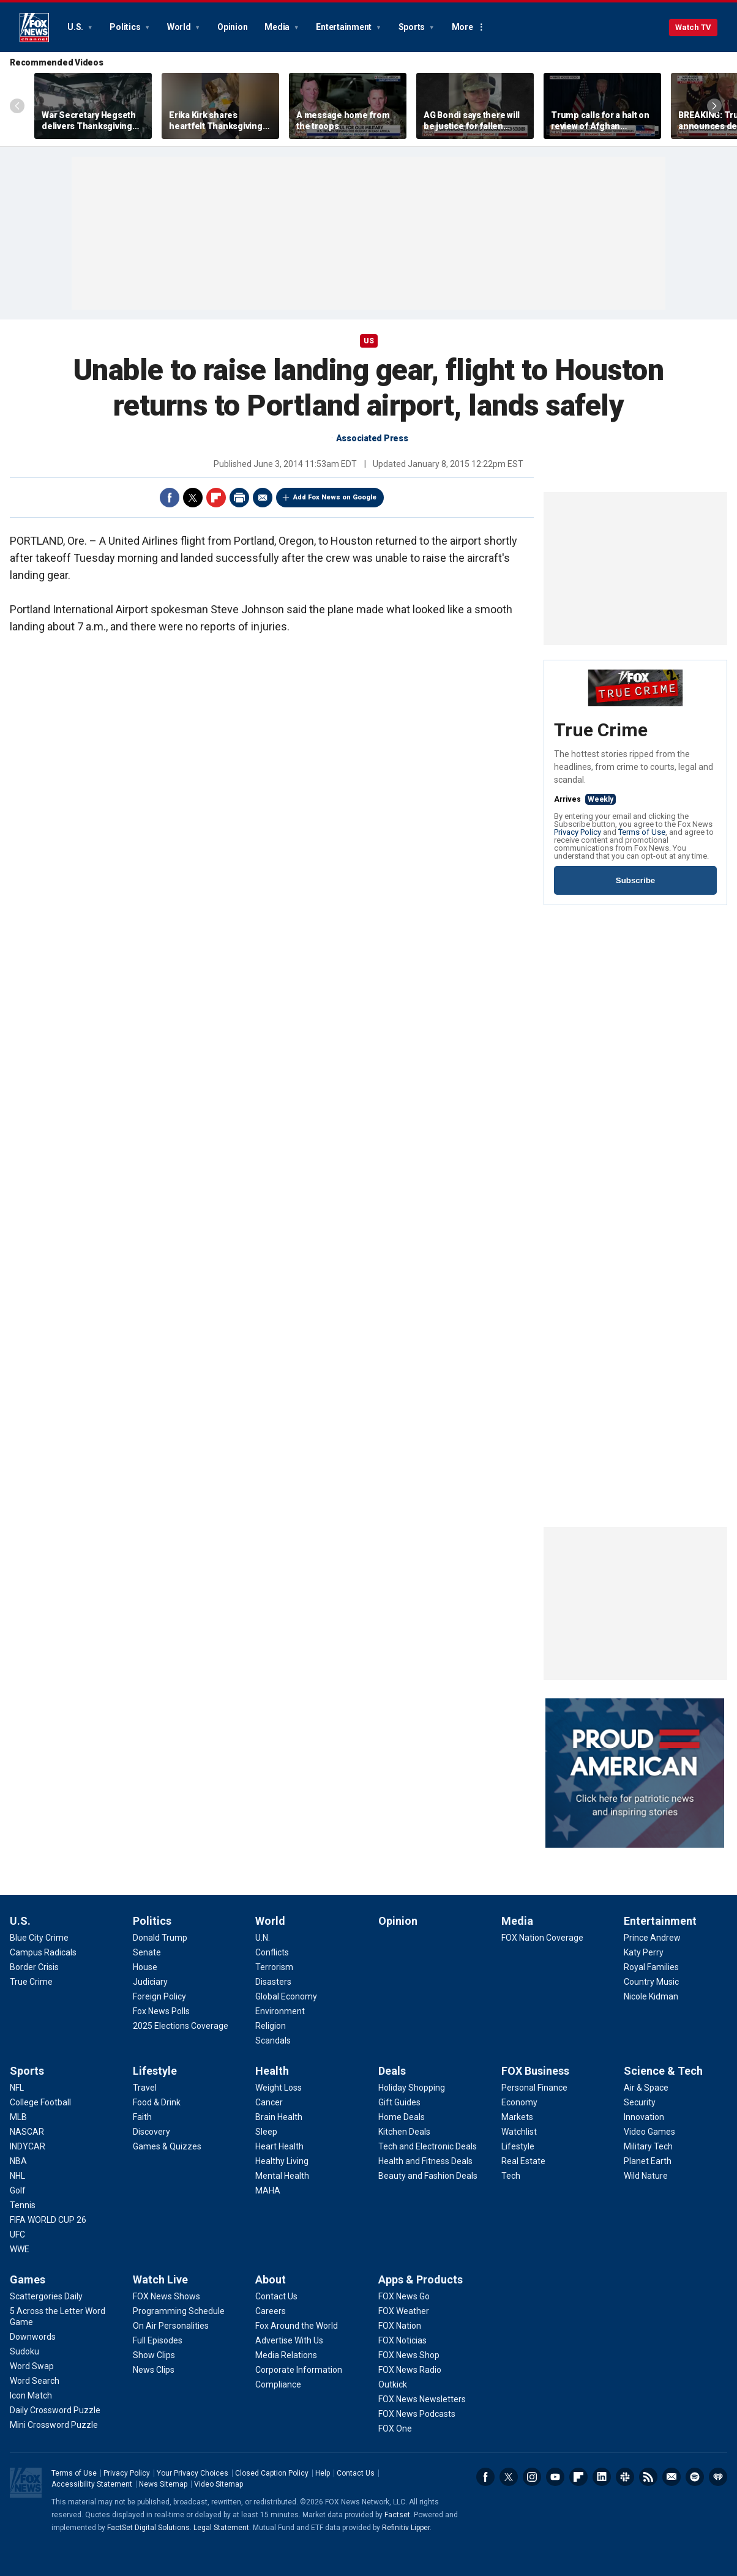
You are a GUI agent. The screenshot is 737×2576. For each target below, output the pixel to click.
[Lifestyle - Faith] (142, 2117)
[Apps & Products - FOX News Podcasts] (416, 2414)
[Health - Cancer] (269, 2102)
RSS (648, 2477)
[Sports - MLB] (18, 2117)
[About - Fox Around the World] (296, 2326)
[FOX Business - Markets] (517, 2117)
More (462, 27)
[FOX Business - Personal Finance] (534, 2088)
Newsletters (671, 2477)
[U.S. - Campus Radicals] (43, 1952)
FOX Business (535, 2070)
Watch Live (160, 2279)
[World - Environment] (280, 2011)
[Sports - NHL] (17, 2176)
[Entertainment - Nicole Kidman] (651, 1996)
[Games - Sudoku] (24, 2351)
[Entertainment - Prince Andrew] (652, 1938)
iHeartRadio (718, 2477)
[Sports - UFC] (17, 2234)
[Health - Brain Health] (278, 2117)
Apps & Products (420, 2279)
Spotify (695, 2477)
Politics (126, 27)
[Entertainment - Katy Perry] (644, 1952)
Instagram (532, 2477)
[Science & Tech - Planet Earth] (648, 2161)
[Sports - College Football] (40, 2102)
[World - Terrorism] (274, 1967)
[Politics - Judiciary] (150, 1982)
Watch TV (693, 27)
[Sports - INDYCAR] (27, 2146)
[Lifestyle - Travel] (145, 2088)
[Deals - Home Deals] (401, 2117)
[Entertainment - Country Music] (651, 1982)
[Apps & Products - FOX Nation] (399, 2326)
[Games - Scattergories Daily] (46, 2296)
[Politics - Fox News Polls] (161, 2011)
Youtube (555, 2477)
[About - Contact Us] (276, 2296)
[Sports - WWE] (19, 2249)
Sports (412, 27)
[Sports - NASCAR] (27, 2132)
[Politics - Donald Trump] (160, 1938)
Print (239, 497)
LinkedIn (602, 2477)
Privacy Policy (577, 832)
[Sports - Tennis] (23, 2205)
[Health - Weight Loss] (278, 2088)
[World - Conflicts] (272, 1952)
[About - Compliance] (278, 2384)
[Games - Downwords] (33, 2337)
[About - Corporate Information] (298, 2370)
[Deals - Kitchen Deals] (404, 2132)
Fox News (34, 27)
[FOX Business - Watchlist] (519, 2132)
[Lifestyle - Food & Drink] (157, 2102)
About (270, 2279)
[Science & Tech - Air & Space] (646, 2088)
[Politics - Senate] (147, 1952)
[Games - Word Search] (34, 2381)
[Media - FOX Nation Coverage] (542, 1938)
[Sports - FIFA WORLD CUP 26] (48, 2220)
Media (277, 27)
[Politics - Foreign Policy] (159, 1996)
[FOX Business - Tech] (510, 2176)
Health (272, 2070)
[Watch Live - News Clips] (153, 2370)
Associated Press (372, 438)
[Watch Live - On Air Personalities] (171, 2326)
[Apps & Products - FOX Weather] (403, 2311)
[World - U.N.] (262, 1938)
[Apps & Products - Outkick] (392, 2384)
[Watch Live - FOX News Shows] (166, 2296)
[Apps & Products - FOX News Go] (404, 2296)
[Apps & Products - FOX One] (395, 2428)
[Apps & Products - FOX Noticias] (402, 2340)
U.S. (76, 27)
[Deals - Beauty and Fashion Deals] (427, 2176)
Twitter (193, 497)
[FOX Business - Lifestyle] (517, 2146)
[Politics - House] (145, 1967)
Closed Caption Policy (272, 2473)
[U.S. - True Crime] (31, 1982)
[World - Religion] (270, 2026)
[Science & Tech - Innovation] (644, 2117)
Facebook (169, 497)
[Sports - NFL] (17, 2088)
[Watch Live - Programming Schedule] (179, 2311)
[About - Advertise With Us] (289, 2340)
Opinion (232, 27)
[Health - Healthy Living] (282, 2161)
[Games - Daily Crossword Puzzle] (55, 2410)
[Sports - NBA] (18, 2161)
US (369, 341)
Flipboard (216, 497)
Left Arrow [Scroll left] (17, 106)
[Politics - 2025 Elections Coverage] (180, 2026)
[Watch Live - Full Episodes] (157, 2340)
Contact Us (356, 2473)
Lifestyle (155, 2070)
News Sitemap (163, 2484)
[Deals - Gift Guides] (399, 2102)
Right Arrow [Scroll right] (714, 106)
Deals (392, 2070)
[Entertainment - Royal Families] (651, 1967)
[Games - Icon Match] (31, 2395)
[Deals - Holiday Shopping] (411, 2088)
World (180, 27)
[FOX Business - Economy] (519, 2102)
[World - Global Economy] (286, 1996)
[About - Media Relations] (286, 2355)
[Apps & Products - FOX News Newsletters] (422, 2399)
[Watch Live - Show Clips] (154, 2355)
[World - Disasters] (273, 1982)
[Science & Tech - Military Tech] (648, 2146)
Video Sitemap (218, 2484)
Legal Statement (221, 2527)
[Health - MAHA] (267, 2190)
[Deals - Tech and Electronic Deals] (427, 2146)
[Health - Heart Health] (279, 2146)
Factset (397, 2515)
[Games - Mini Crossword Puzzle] (54, 2425)
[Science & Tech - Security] (640, 2102)
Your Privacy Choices (192, 2473)
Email (262, 497)
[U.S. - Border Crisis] (34, 1967)
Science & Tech (663, 2070)
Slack (625, 2477)
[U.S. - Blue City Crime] (39, 1938)
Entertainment (344, 27)
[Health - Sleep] (266, 2132)
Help (322, 2473)
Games (27, 2279)
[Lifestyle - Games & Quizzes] (167, 2146)
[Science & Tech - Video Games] (649, 2132)
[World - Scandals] (273, 2040)
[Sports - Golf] (18, 2190)
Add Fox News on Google (334, 497)
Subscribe (635, 880)
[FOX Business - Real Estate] (523, 2161)
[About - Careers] (270, 2311)
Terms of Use (641, 832)
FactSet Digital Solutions (148, 2527)
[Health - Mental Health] (282, 2176)
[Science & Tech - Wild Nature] (646, 2176)
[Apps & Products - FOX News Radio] (409, 2370)
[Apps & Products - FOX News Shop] (409, 2355)
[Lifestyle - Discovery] (151, 2132)
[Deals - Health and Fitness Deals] (425, 2161)
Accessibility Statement (91, 2484)
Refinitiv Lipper (406, 2527)
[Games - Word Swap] (32, 2366)
